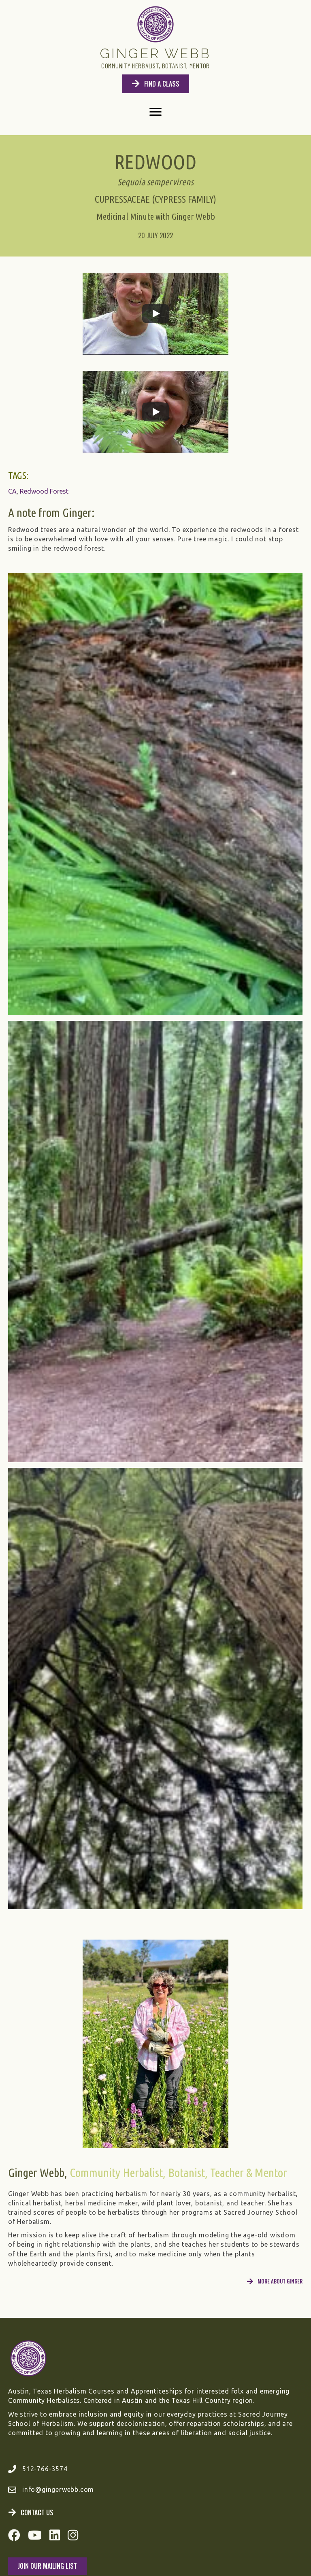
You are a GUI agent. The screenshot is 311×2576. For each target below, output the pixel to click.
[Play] (155, 313)
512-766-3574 (45, 2468)
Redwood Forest (44, 491)
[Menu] (155, 112)
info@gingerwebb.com (58, 2489)
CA (12, 491)
